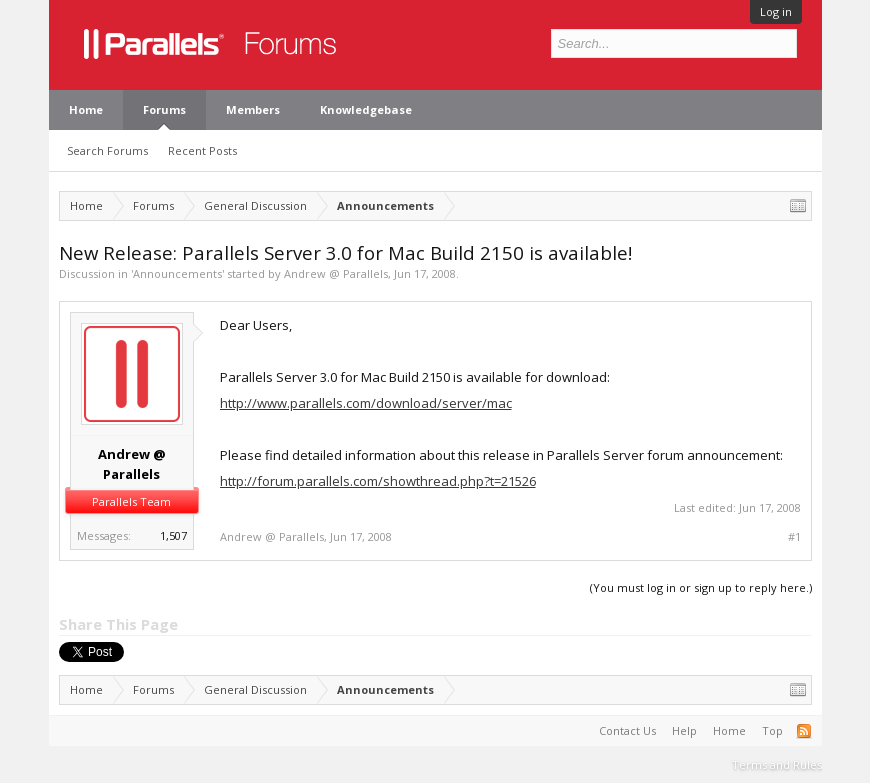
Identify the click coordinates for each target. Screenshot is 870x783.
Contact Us (627, 730)
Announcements (177, 273)
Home (86, 109)
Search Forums (107, 150)
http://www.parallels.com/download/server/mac (366, 403)
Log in (776, 11)
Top (772, 730)
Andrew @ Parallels (336, 273)
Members (253, 109)
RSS (804, 731)
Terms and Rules (777, 764)
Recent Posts (202, 150)
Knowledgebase (366, 109)
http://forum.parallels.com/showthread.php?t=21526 (378, 481)
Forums (164, 109)
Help (684, 730)
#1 (794, 537)
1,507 (173, 535)
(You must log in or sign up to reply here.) (701, 587)
